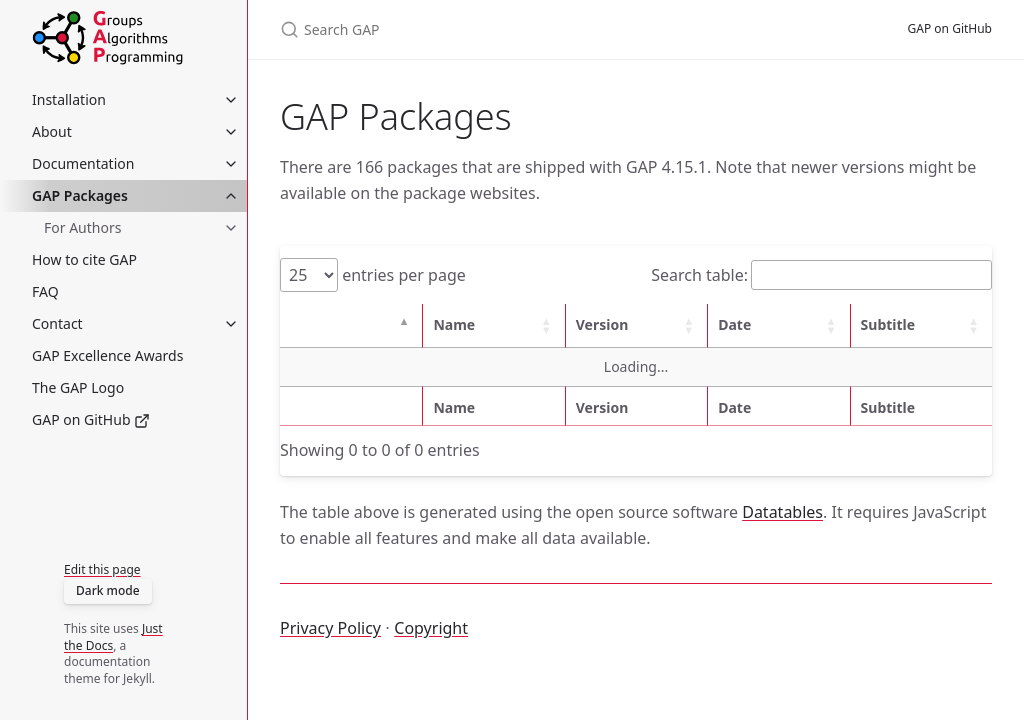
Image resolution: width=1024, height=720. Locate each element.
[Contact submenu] (231, 324)
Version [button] (602, 324)
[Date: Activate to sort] (778, 325)
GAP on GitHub (91, 419)
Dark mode (108, 590)
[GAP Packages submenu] (231, 196)
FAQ (45, 291)
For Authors (82, 227)
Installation (69, 99)
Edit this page (102, 569)
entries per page (402, 275)
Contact (57, 323)
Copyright (431, 628)
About (52, 131)
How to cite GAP (84, 259)
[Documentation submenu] (231, 164)
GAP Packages (80, 195)
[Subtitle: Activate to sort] (921, 325)
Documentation (83, 163)
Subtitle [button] (888, 324)
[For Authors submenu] (231, 228)
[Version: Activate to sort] (636, 325)
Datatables (782, 512)
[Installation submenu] (231, 100)
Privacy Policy (330, 628)
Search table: (699, 275)
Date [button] (734, 324)
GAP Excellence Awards (107, 355)
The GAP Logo (78, 387)
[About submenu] (231, 132)
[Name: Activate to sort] (493, 325)
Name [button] (454, 324)
